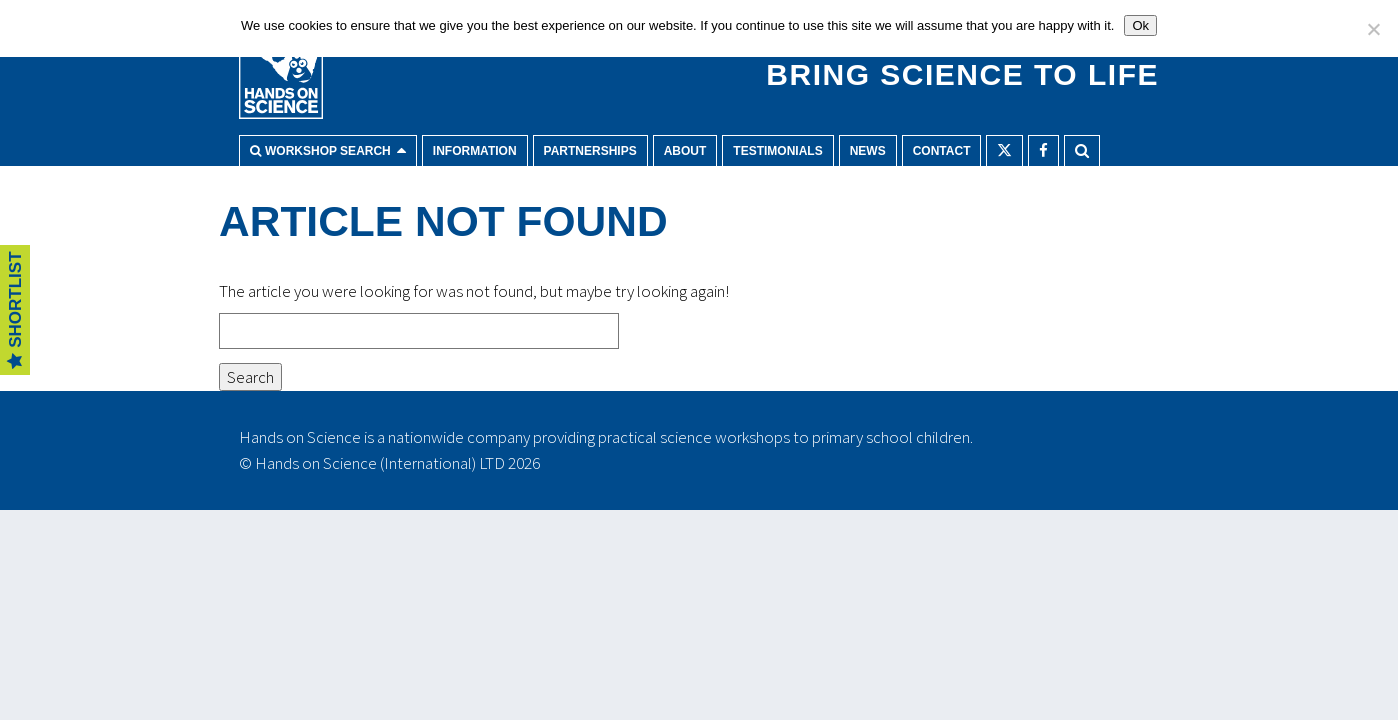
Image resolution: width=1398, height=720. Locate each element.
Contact (942, 151)
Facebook (1043, 150)
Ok (1140, 25)
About (685, 151)
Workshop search (328, 151)
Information (475, 151)
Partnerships (590, 151)
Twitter (1004, 150)
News (868, 151)
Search (1082, 150)
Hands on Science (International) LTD (380, 463)
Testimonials (777, 151)
